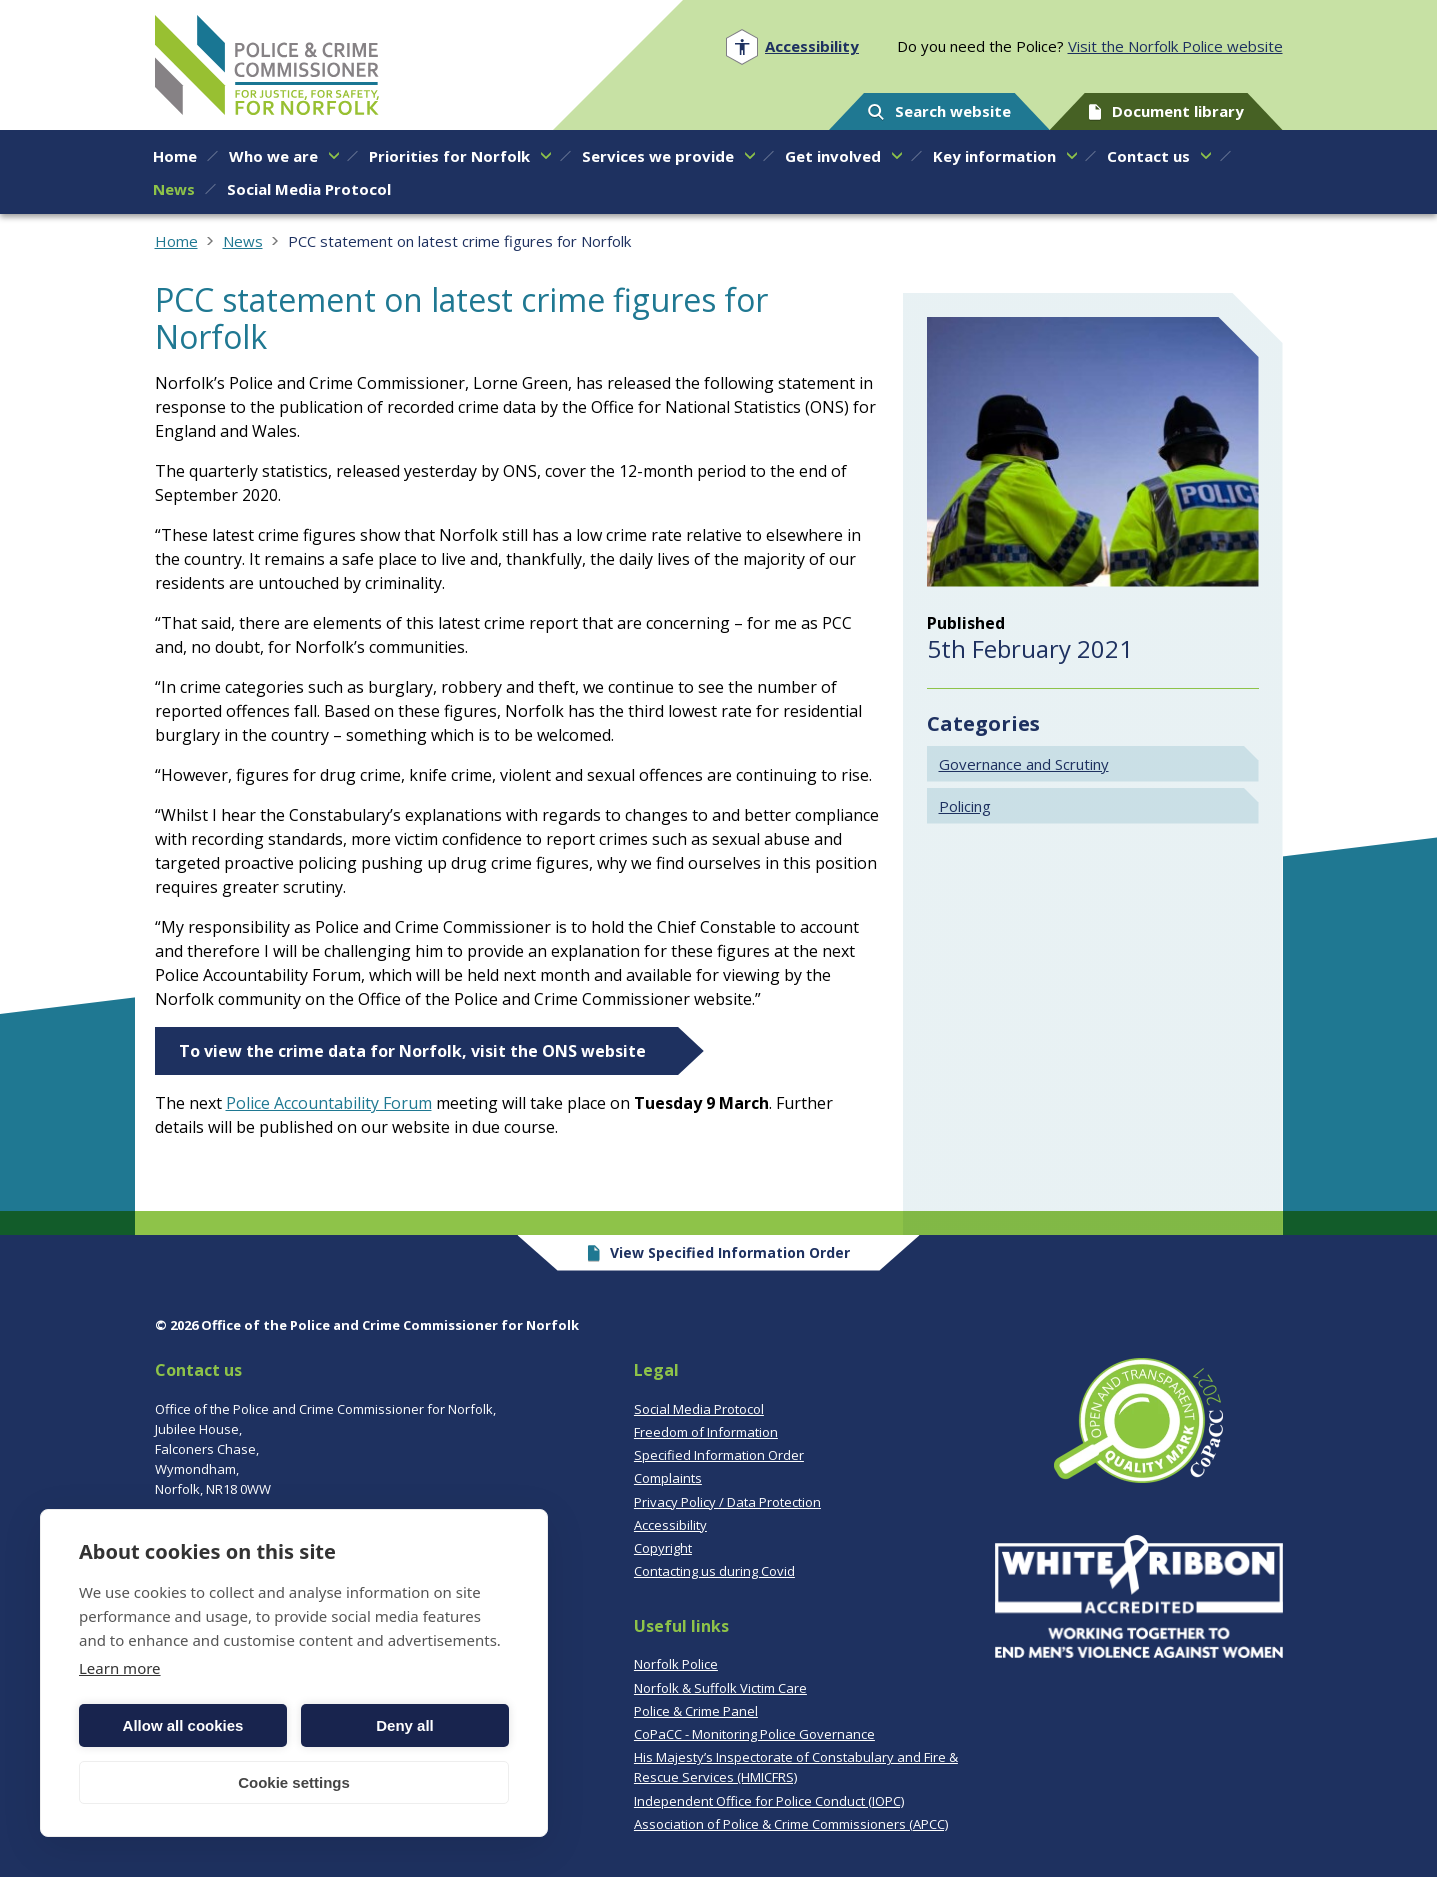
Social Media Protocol (699, 1409)
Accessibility (670, 1525)
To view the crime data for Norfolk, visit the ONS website (412, 1051)
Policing (965, 806)
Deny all (405, 1725)
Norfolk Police (676, 1664)
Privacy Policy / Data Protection (727, 1502)
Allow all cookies (183, 1725)
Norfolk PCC (267, 65)
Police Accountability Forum (329, 1103)
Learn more (120, 1668)
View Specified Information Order (718, 1252)
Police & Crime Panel (696, 1711)
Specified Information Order (719, 1455)
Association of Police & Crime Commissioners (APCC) (791, 1824)
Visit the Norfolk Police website (1175, 46)
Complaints (668, 1478)
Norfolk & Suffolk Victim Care (720, 1688)
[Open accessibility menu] (792, 46)
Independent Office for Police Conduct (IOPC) (769, 1801)
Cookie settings (294, 1782)
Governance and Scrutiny (1024, 764)
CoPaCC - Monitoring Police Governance (754, 1734)
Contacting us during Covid (714, 1571)
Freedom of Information (706, 1432)
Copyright (663, 1548)
